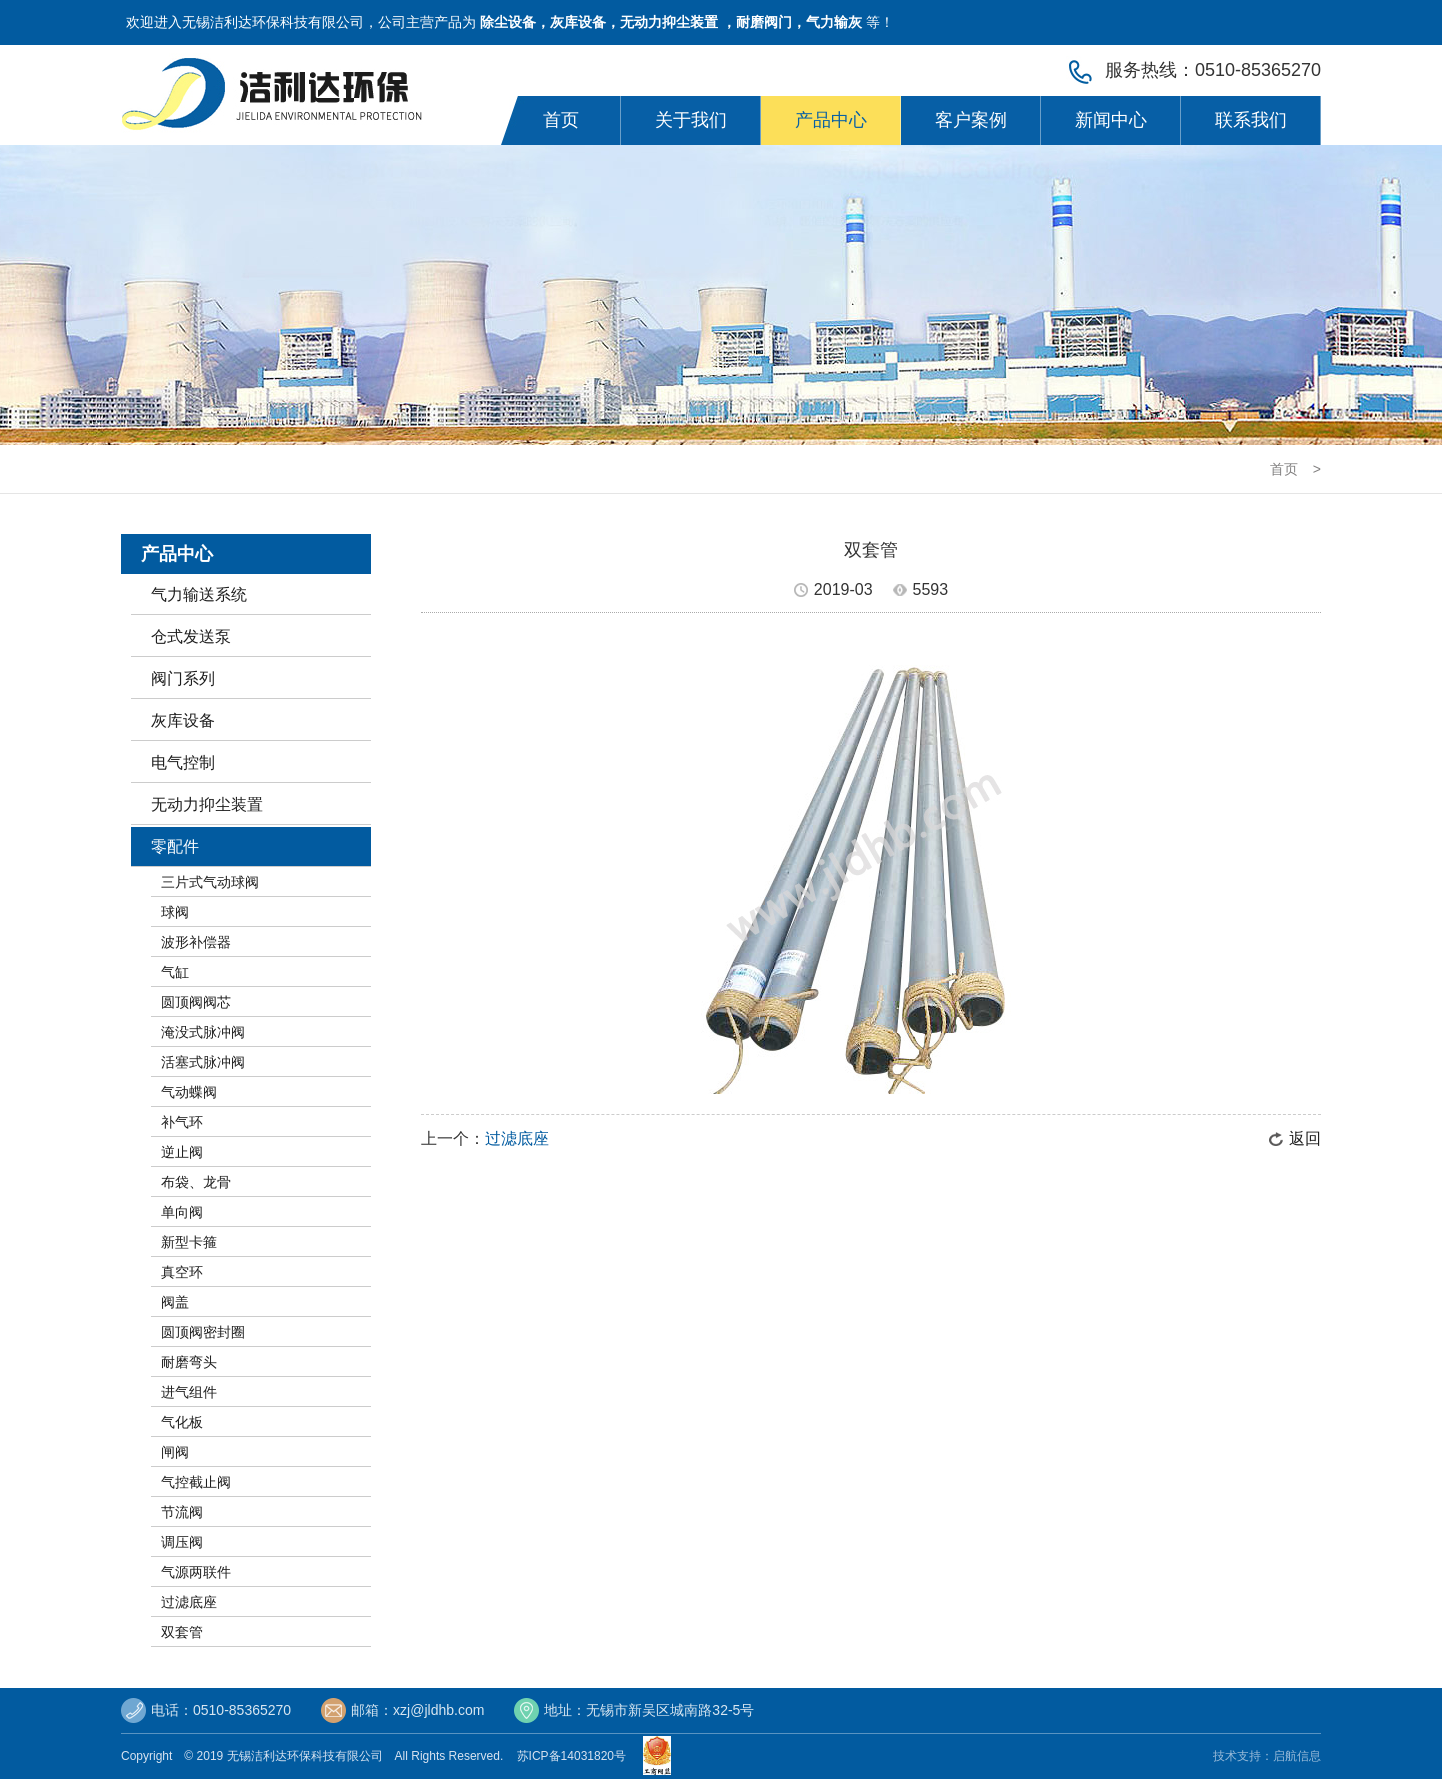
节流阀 (182, 1512)
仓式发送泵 (191, 636)
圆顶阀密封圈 (203, 1332)
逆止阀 (182, 1152)
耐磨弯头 (189, 1362)
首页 (561, 120)
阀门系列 (183, 678)
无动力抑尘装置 (207, 804)
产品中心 (831, 120)
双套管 (182, 1632)
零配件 (175, 846)
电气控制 (183, 762)
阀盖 (175, 1302)
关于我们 (691, 120)
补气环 (182, 1122)
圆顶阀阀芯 (196, 1002)
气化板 (182, 1422)
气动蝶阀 (189, 1092)
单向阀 (182, 1212)
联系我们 (1251, 120)
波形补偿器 (196, 942)
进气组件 (189, 1392)
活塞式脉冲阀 (203, 1062)
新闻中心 (1111, 120)
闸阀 (175, 1452)
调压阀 (182, 1542)
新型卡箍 (189, 1242)
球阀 (175, 912)
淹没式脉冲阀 (203, 1032)
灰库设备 (183, 720)
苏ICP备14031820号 (575, 1756)
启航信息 (1297, 1756)
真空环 (182, 1272)
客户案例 (971, 120)
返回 (1305, 1138)
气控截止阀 (196, 1482)
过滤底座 (189, 1602)
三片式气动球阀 (210, 882)
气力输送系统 (199, 594)
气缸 (175, 972)
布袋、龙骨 (196, 1182)
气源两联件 (196, 1572)
